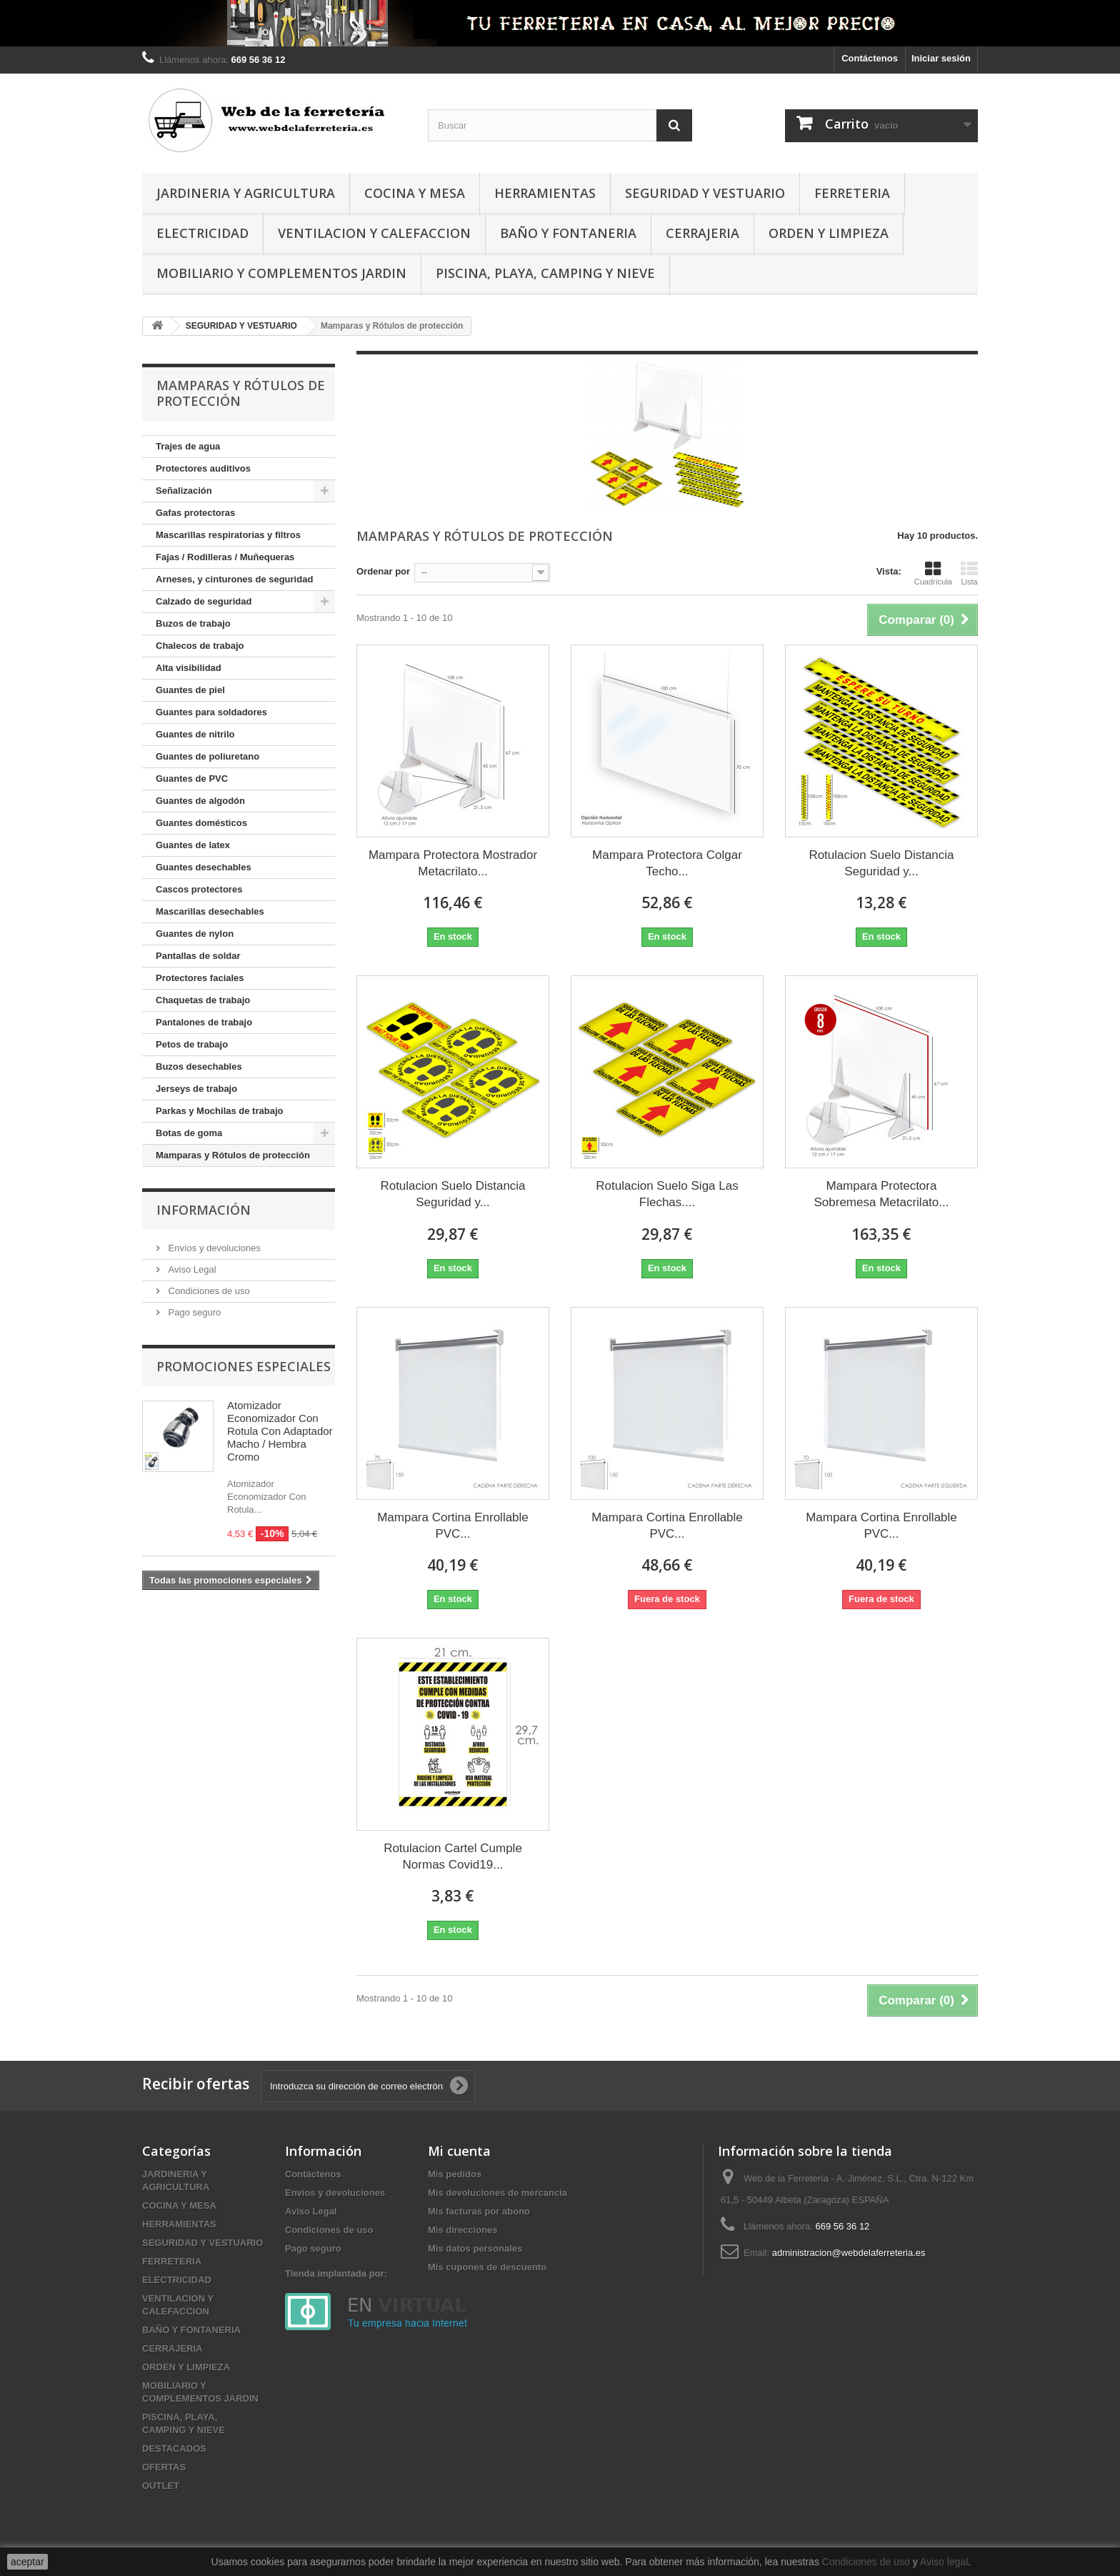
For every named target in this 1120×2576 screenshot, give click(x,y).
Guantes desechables (203, 867)
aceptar (27, 2561)
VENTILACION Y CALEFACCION (374, 233)
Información (203, 1209)
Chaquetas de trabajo (203, 1000)
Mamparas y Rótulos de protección (233, 1155)
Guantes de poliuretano (207, 756)
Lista (969, 573)
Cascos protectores (199, 889)
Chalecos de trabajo (200, 645)
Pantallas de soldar (198, 955)
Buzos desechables (199, 1066)
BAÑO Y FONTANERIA (568, 233)
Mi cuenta (459, 2150)
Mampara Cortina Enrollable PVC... (453, 1526)
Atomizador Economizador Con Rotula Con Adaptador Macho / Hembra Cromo (280, 1431)
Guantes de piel (190, 690)
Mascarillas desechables (210, 911)
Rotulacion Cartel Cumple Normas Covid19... (453, 1856)
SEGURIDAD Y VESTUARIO (705, 193)
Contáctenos (869, 58)
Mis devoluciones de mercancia (497, 2192)
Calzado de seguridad (203, 601)
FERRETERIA (852, 193)
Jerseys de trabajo (196, 1088)
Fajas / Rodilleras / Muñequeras (225, 557)
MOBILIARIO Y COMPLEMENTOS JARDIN (281, 273)
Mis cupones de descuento (487, 2267)
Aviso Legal (191, 1269)
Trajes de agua (188, 446)
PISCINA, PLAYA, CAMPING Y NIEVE (545, 273)
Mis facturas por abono (479, 2211)
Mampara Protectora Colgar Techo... (667, 863)
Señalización (184, 490)
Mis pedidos (454, 2174)
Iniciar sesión (941, 58)
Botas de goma (189, 1133)
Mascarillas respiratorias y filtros (228, 534)
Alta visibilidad (188, 667)
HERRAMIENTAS (545, 193)
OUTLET (160, 2485)
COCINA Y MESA (414, 193)
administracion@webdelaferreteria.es (849, 2252)
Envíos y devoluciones (213, 1248)
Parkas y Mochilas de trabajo (219, 1110)
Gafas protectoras (195, 512)
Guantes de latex (193, 845)
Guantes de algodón (200, 800)
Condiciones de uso (208, 1290)
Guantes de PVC (192, 778)
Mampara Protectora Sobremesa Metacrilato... (881, 1194)
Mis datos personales (475, 2248)
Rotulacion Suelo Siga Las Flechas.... (667, 1194)
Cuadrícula (933, 573)
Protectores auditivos (203, 468)
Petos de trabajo (192, 1044)
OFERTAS (164, 2467)
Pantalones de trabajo (204, 1022)
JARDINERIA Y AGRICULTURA (245, 193)
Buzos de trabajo (193, 623)
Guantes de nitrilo (195, 734)
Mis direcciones (463, 2229)
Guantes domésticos (201, 822)
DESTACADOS (174, 2448)
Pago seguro (193, 1312)
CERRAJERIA (702, 233)
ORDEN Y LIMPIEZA (829, 233)
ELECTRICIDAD (202, 233)
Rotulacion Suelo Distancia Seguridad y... (881, 863)
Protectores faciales (200, 978)
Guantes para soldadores (211, 712)
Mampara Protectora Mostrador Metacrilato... (453, 863)
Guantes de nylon (195, 933)
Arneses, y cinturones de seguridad (234, 579)
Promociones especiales (243, 1366)
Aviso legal (944, 2561)
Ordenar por (383, 571)
